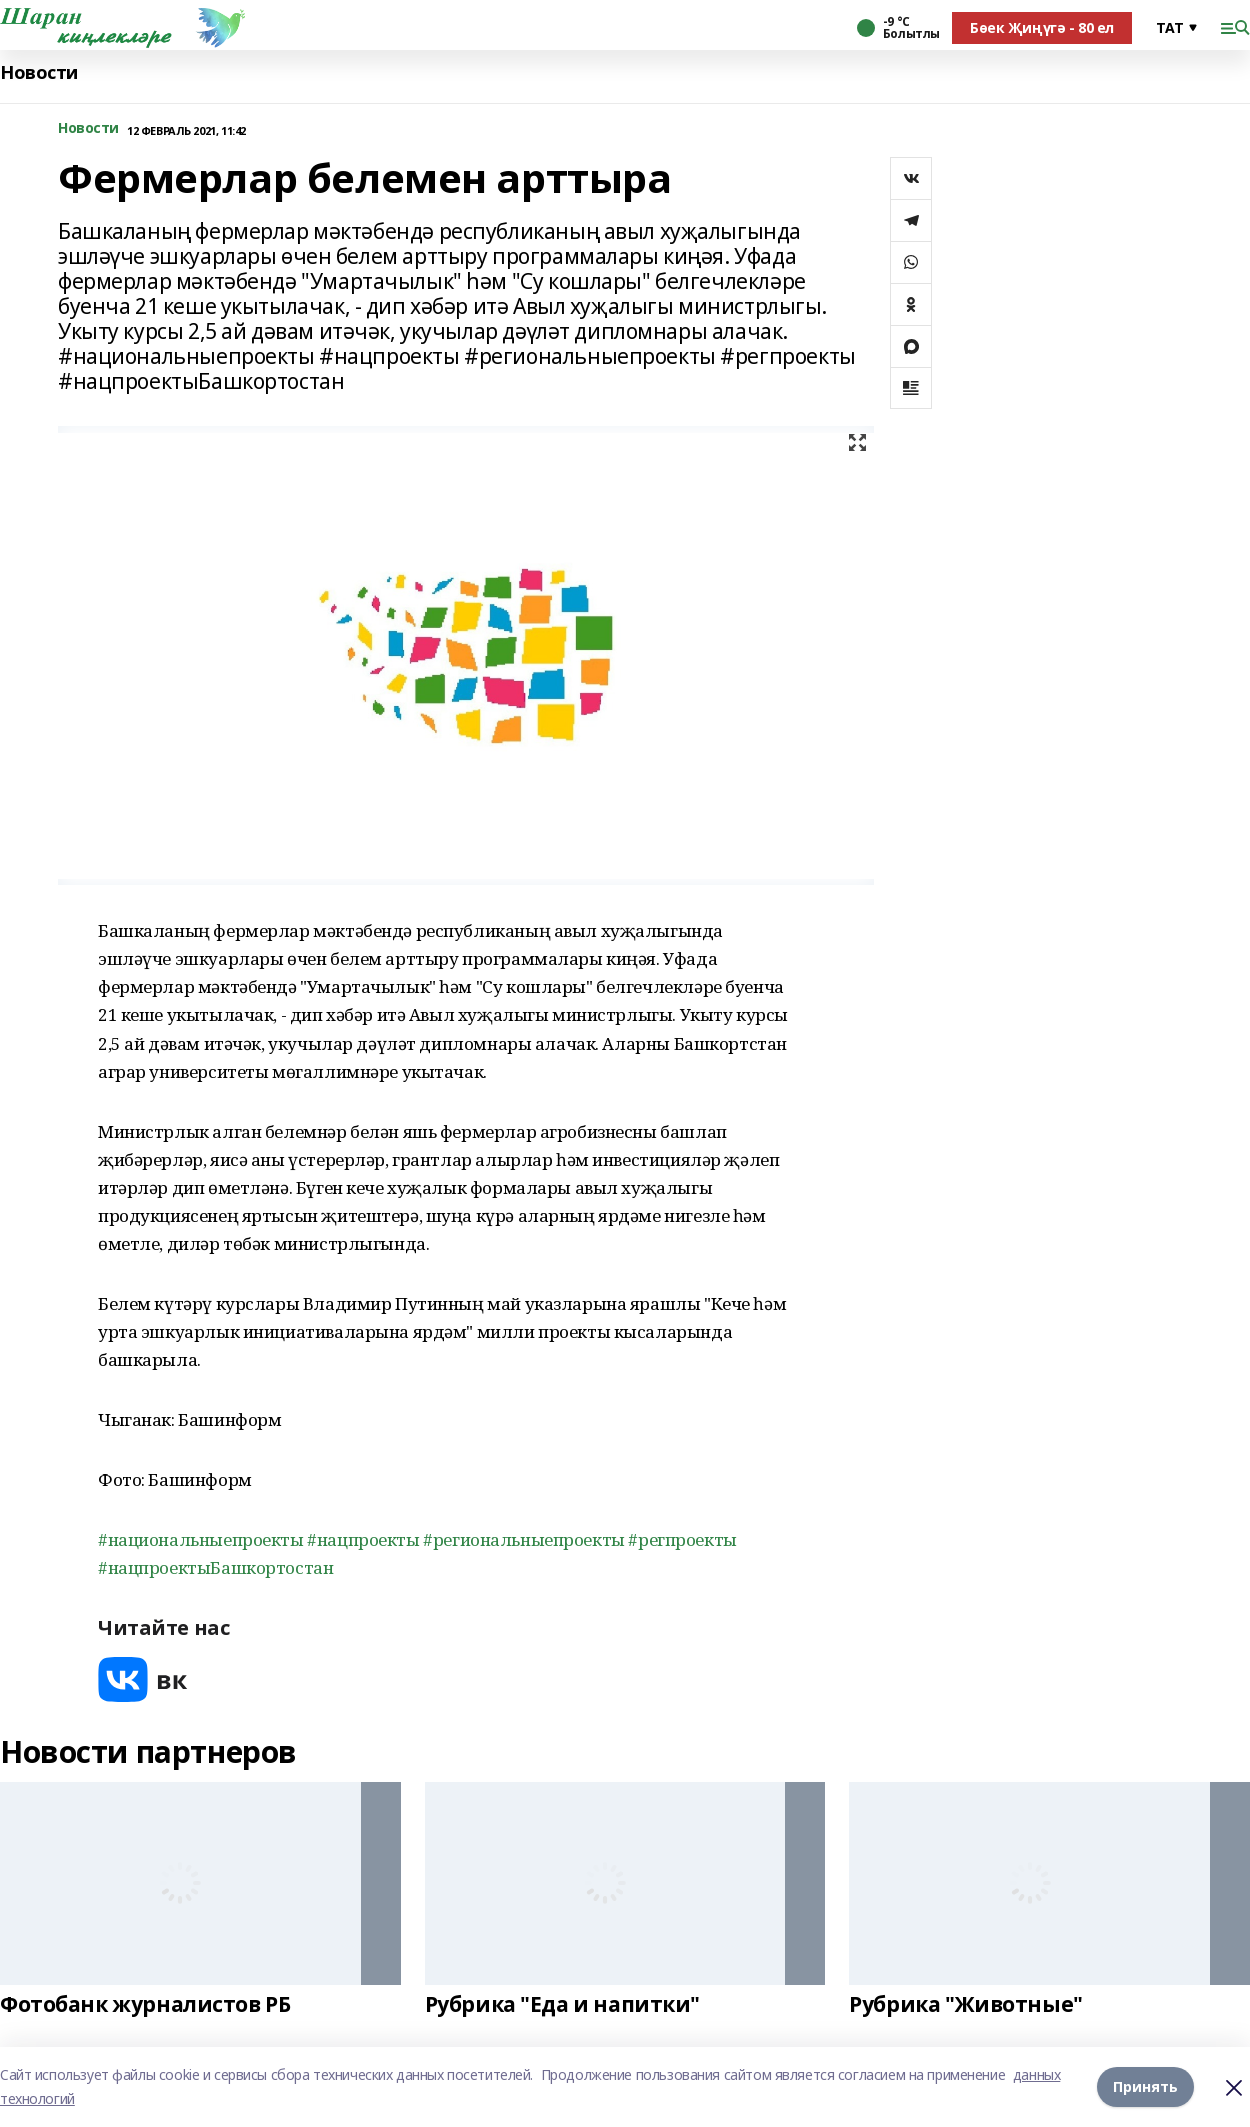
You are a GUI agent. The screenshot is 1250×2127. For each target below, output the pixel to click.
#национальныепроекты (201, 1539)
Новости (39, 72)
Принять (1145, 2086)
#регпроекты (682, 1539)
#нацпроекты (363, 1539)
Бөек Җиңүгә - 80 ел (1042, 27)
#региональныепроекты (524, 1539)
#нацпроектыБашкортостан (215, 1567)
